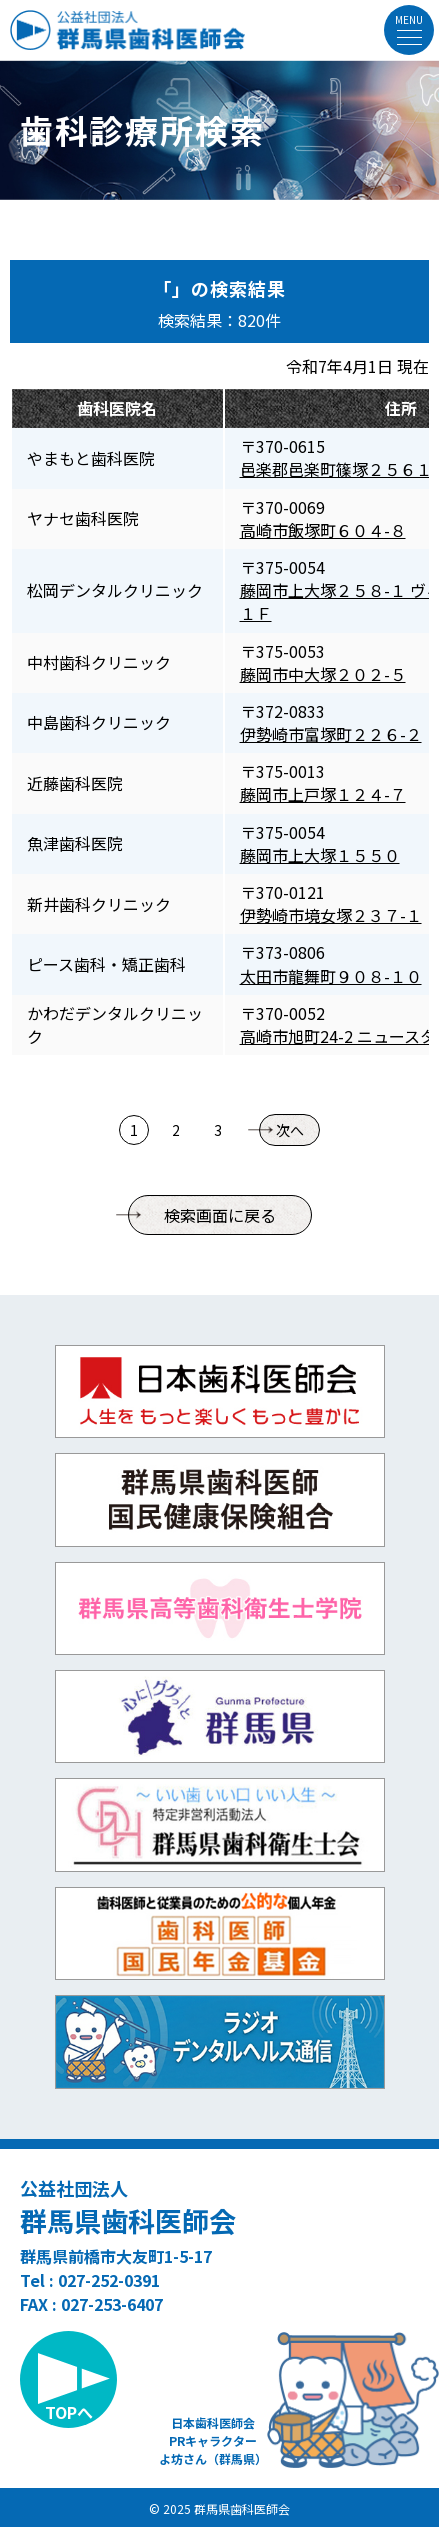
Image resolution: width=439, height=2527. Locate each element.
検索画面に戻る (220, 1215)
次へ (290, 1130)
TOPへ (69, 2412)
